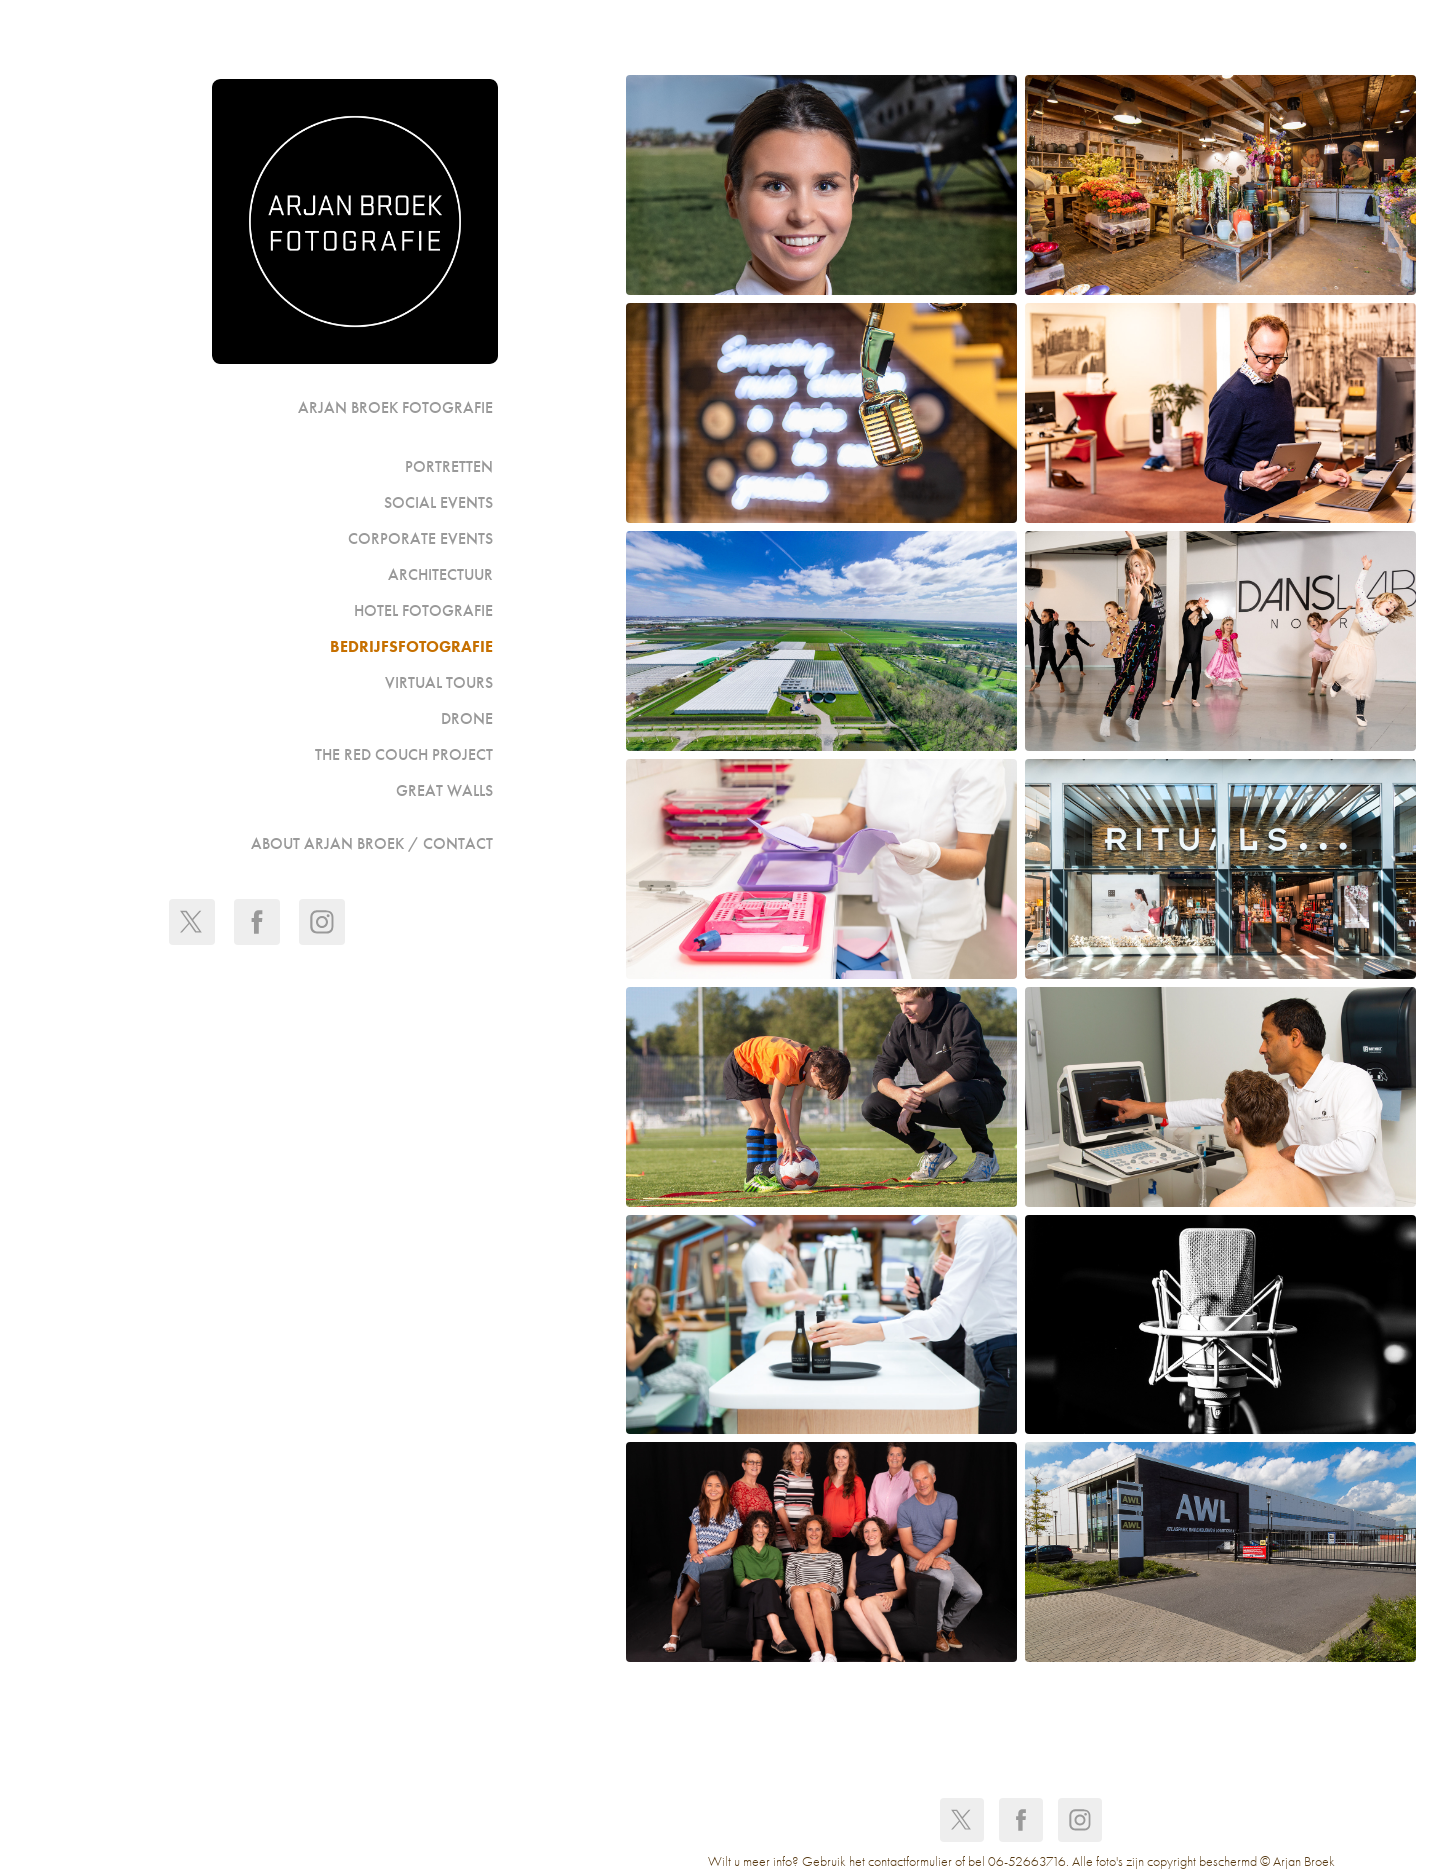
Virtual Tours (439, 682)
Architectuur (440, 574)
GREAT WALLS (444, 790)
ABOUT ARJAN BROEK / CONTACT (372, 843)
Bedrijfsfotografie (411, 646)
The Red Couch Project (404, 754)
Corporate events (420, 538)
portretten (449, 466)
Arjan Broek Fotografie (395, 407)
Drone (467, 718)
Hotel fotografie (423, 610)
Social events (438, 502)
